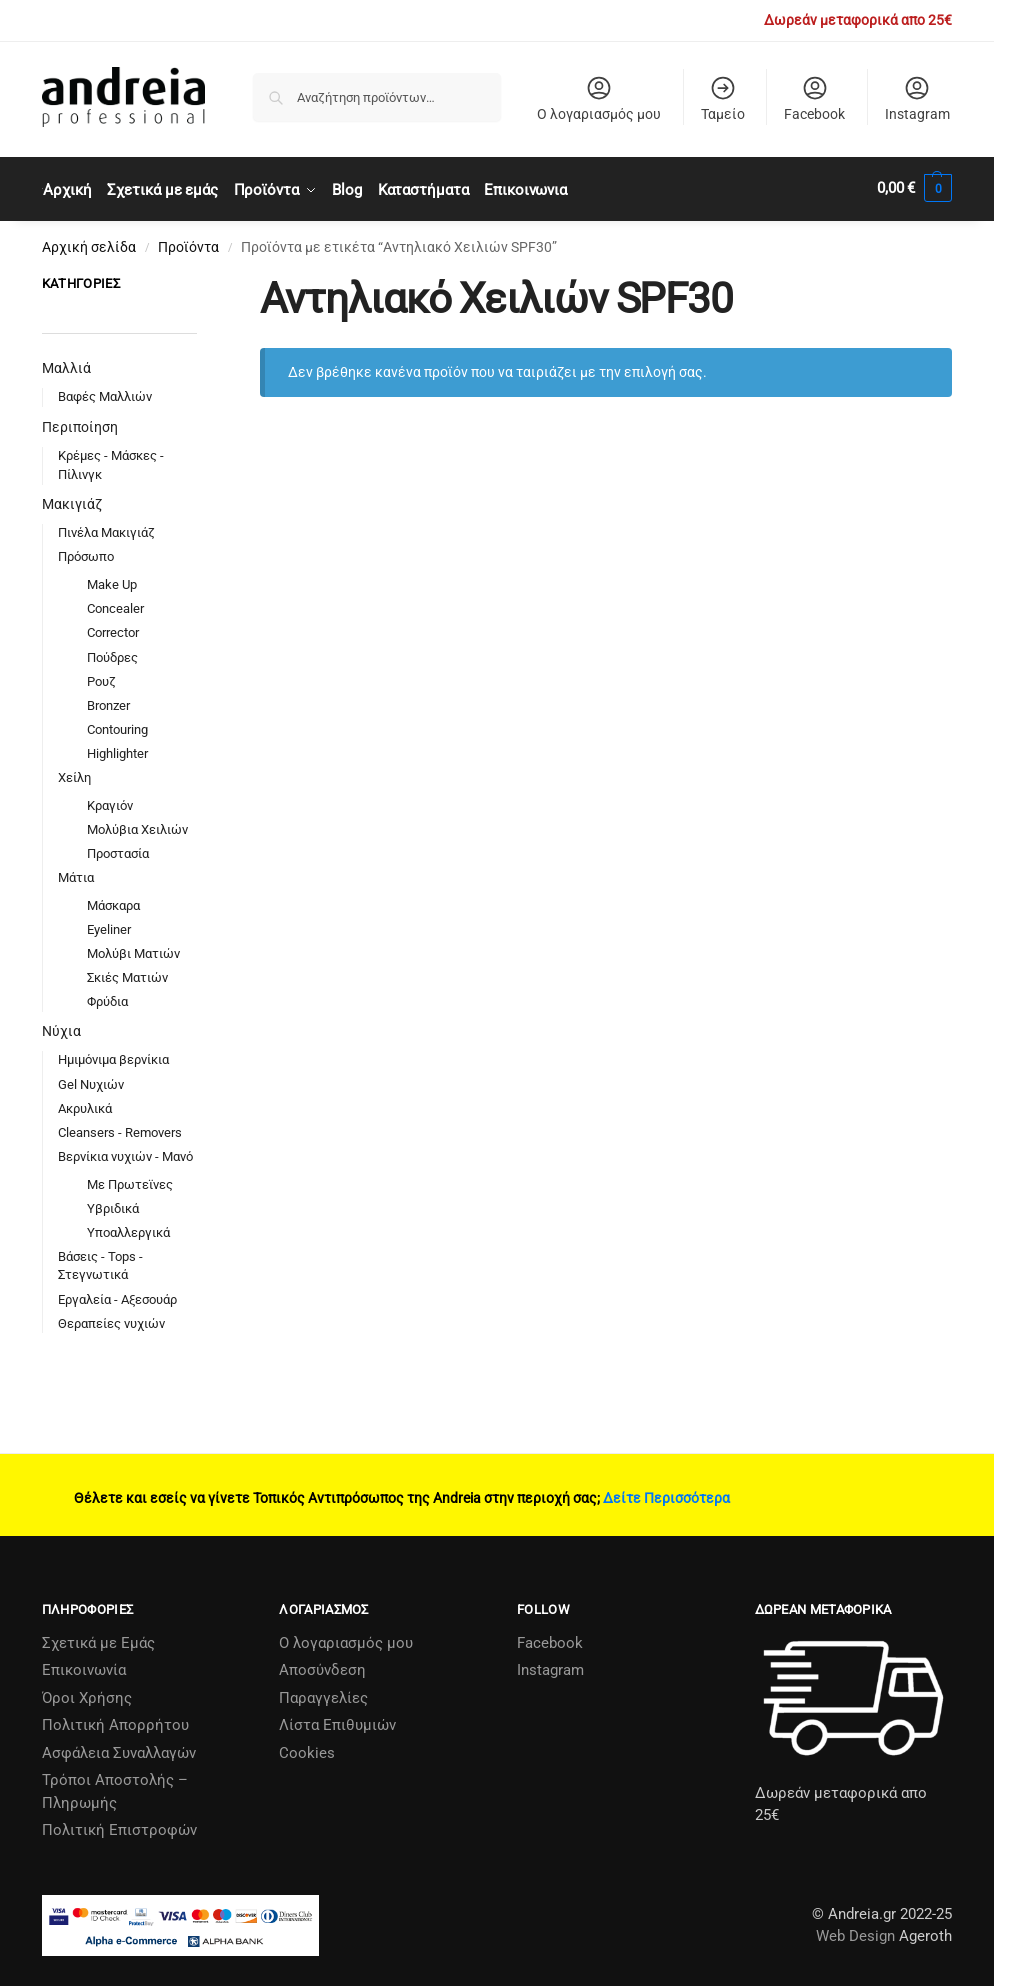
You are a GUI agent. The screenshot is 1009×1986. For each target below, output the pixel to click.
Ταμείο (723, 98)
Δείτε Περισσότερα (666, 1495)
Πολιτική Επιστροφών (119, 1827)
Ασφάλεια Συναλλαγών (119, 1749)
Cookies (307, 1749)
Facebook (814, 98)
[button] (914, 188)
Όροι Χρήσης (87, 1694)
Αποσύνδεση (322, 1667)
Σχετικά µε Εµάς (98, 1639)
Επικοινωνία (84, 1667)
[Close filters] (203, 282)
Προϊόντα (188, 244)
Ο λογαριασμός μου (599, 98)
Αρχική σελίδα (89, 244)
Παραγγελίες (323, 1694)
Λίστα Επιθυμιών (337, 1722)
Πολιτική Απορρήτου (115, 1722)
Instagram (917, 98)
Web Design (855, 1933)
